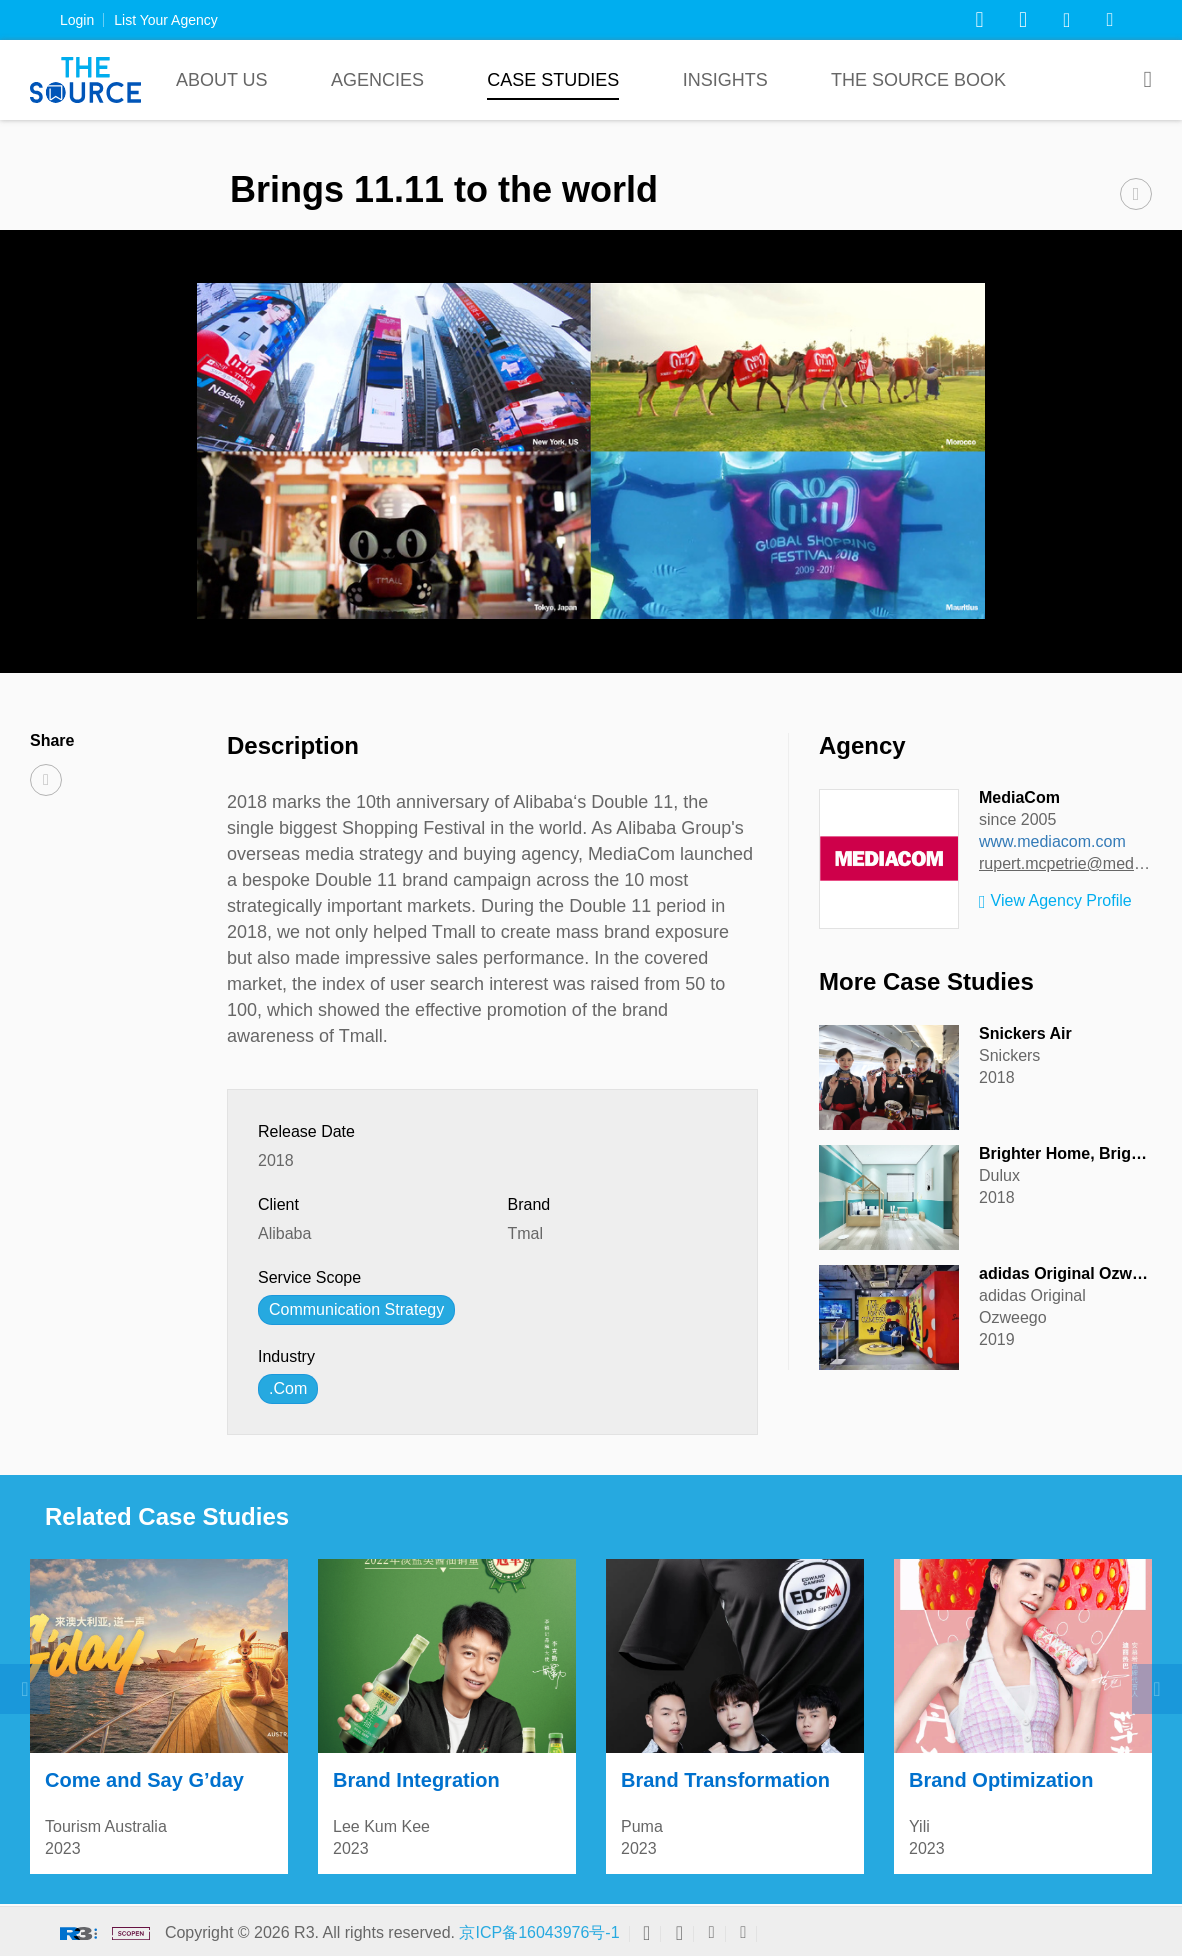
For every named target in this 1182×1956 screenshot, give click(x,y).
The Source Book (918, 80)
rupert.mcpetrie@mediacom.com (1065, 863)
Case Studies (553, 80)
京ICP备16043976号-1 (539, 1932)
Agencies (377, 80)
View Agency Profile (1055, 902)
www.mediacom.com (1052, 841)
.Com (288, 1388)
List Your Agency (166, 20)
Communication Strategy (356, 1309)
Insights (725, 80)
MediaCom (1019, 797)
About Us (222, 80)
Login (77, 20)
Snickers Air (1025, 1033)
